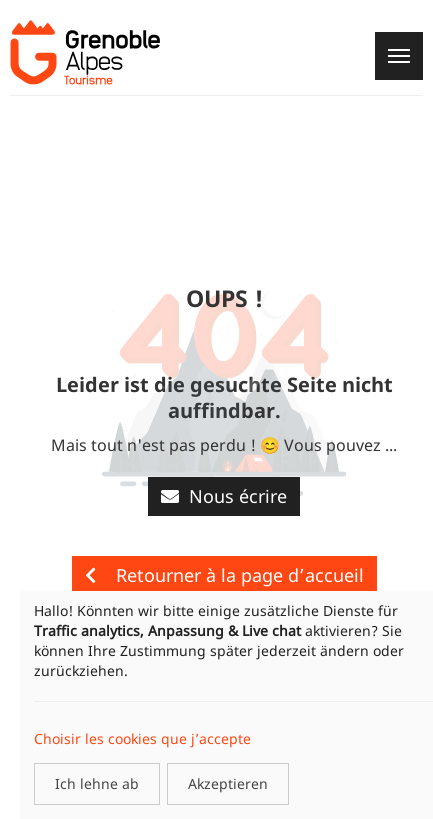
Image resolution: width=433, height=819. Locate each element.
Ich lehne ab (97, 783)
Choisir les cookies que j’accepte (142, 738)
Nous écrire (224, 496)
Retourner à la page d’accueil (224, 575)
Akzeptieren (228, 783)
